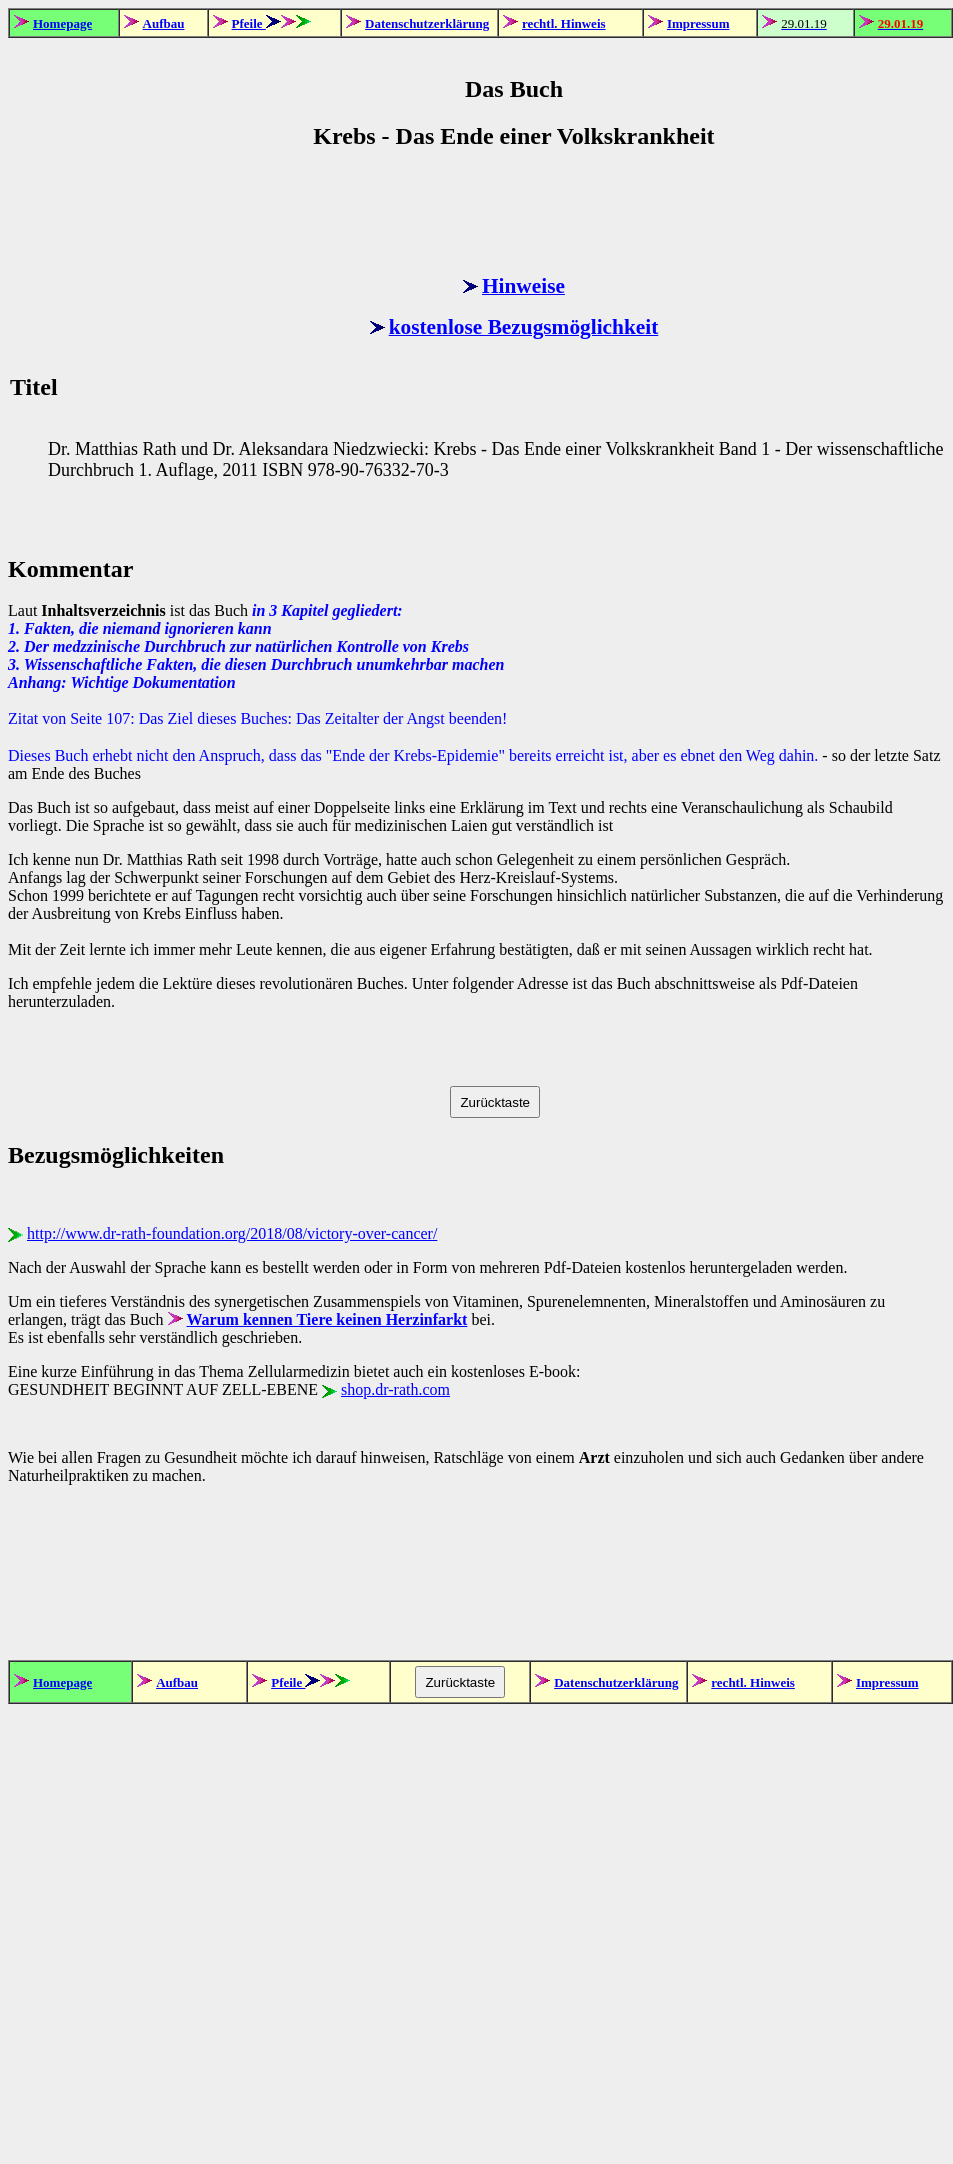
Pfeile (249, 23)
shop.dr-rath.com (395, 1389)
